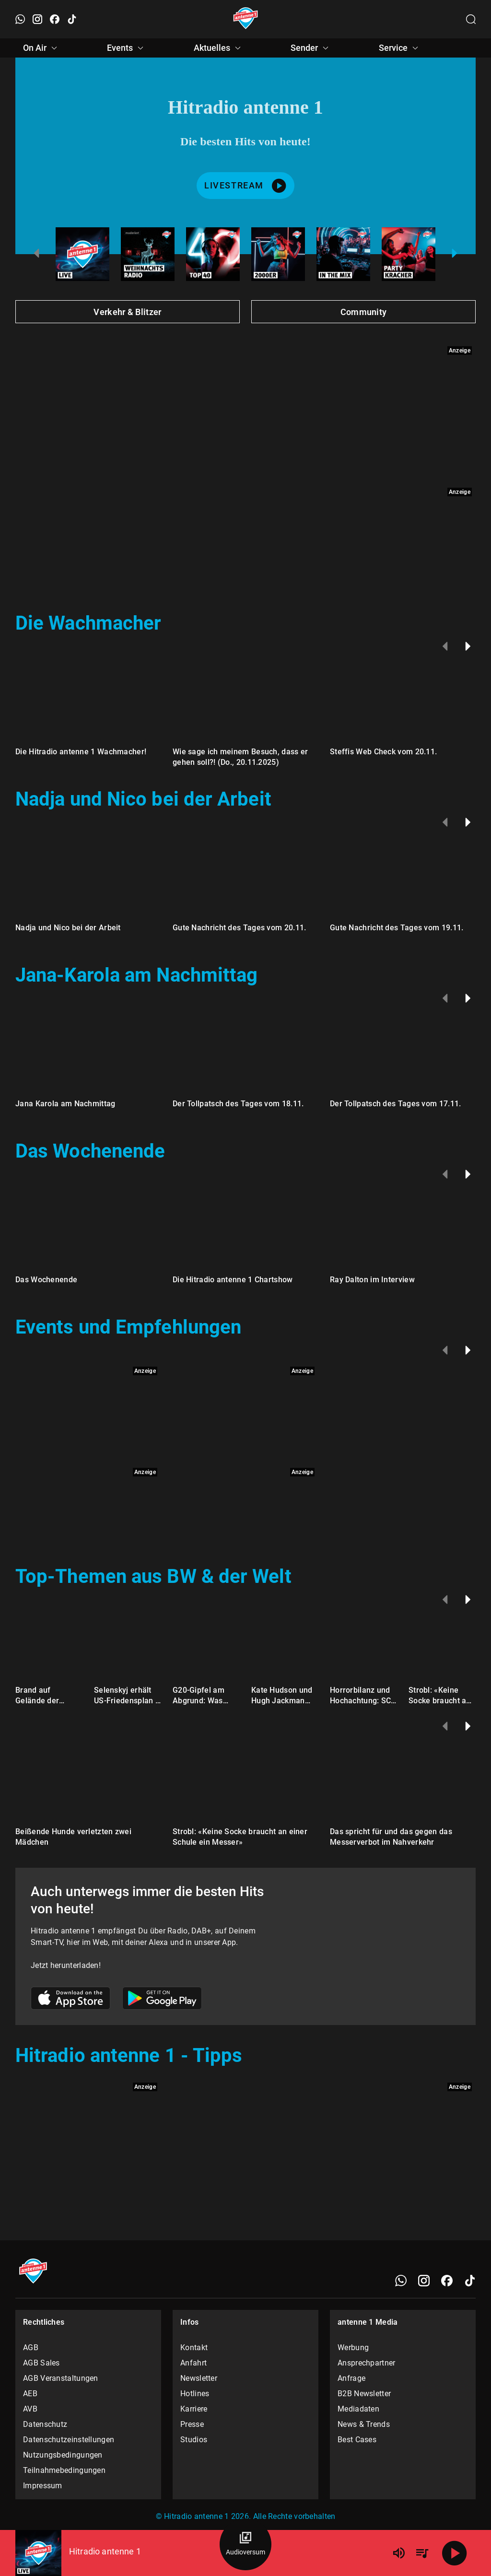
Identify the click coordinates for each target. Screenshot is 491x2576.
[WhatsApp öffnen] (20, 19)
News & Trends (364, 2424)
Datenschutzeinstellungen (68, 2439)
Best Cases (357, 2439)
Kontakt (194, 2347)
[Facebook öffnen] (54, 19)
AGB (30, 2347)
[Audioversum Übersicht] (245, 2544)
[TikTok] (470, 2280)
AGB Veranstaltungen (60, 2378)
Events (126, 48)
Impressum (42, 2485)
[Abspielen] (454, 2553)
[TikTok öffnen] (72, 19)
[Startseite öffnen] (245, 19)
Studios (193, 2439)
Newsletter (198, 2378)
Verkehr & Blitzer (127, 312)
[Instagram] (424, 2280)
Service (400, 48)
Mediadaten (358, 2408)
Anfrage (351, 2378)
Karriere (193, 2408)
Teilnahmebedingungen (64, 2470)
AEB (30, 2393)
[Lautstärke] (399, 2553)
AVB (30, 2408)
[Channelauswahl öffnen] (471, 19)
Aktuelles (219, 48)
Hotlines (194, 2393)
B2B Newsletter (364, 2393)
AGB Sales (41, 2362)
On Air (41, 48)
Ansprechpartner (367, 2362)
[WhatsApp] (401, 2280)
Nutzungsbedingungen (63, 2454)
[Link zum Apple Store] (71, 2000)
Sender (311, 48)
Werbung (353, 2347)
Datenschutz (45, 2424)
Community (363, 312)
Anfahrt (193, 2362)
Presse (192, 2424)
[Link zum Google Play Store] (162, 2000)
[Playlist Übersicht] (422, 2553)
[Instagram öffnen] (37, 19)
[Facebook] (447, 2280)
